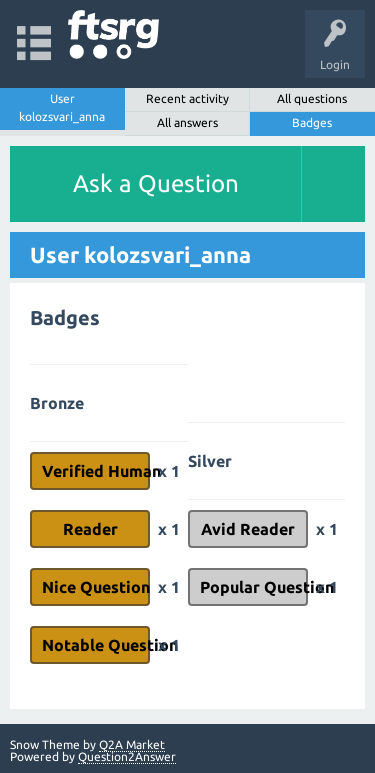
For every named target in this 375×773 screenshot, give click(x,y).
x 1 (169, 471)
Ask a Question (156, 183)
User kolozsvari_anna (62, 107)
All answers (187, 122)
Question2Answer (127, 756)
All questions (312, 98)
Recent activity (187, 98)
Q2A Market (132, 744)
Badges (312, 122)
